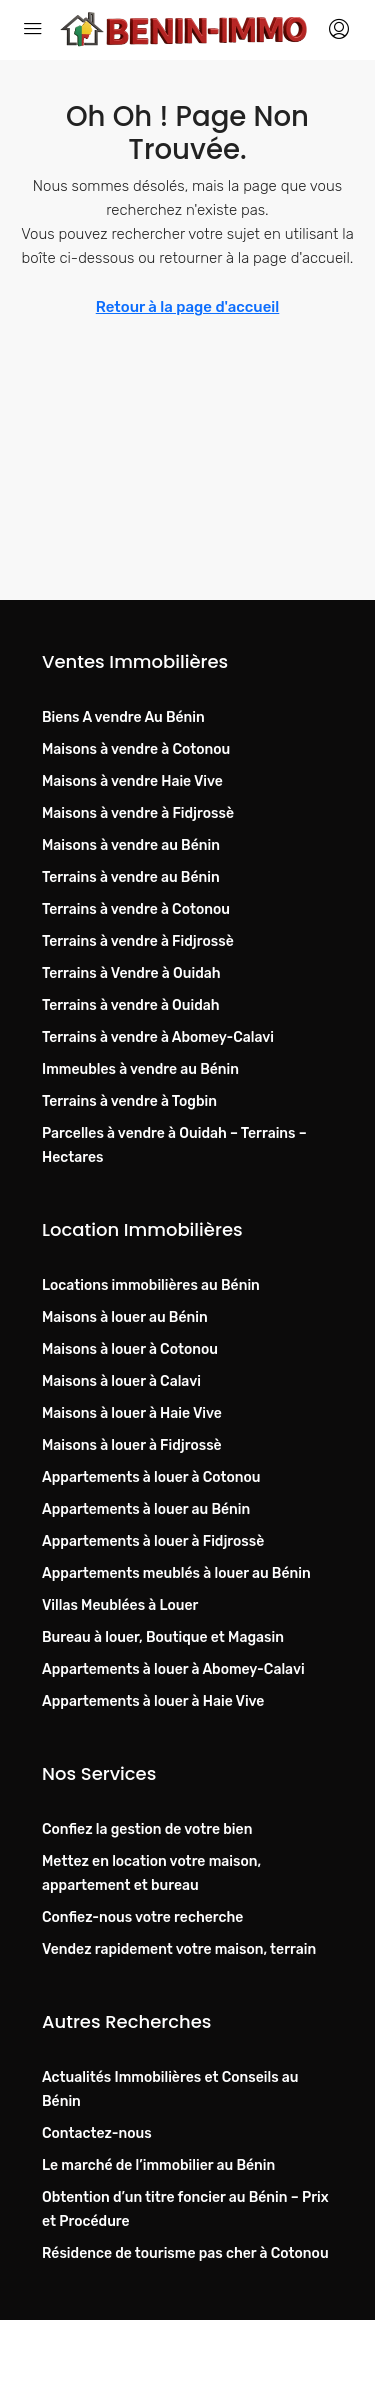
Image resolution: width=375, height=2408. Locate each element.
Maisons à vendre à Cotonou (136, 749)
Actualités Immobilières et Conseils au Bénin (170, 2089)
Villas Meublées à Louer (120, 1605)
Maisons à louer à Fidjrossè (132, 1445)
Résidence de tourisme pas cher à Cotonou (185, 2253)
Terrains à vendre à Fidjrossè (138, 941)
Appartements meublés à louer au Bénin (176, 1573)
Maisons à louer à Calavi (121, 1381)
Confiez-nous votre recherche (142, 1917)
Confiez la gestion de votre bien (147, 1829)
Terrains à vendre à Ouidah (131, 1005)
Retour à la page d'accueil (188, 307)
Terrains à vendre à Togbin (129, 1101)
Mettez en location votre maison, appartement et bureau (151, 1873)
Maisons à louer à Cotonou (130, 1349)
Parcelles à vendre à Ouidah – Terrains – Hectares (174, 1145)
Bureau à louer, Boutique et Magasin (163, 1637)
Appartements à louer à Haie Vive (153, 1701)
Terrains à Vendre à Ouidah (131, 973)
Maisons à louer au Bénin (125, 1317)
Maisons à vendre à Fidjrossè (138, 813)
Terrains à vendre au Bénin (131, 877)
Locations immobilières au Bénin (151, 1285)
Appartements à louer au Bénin (146, 1509)
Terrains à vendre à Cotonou (136, 909)
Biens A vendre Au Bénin (123, 717)
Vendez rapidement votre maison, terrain (179, 1949)
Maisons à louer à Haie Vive (132, 1413)
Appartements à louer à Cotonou (151, 1477)
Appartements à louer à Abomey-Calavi (173, 1669)
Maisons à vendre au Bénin (131, 845)
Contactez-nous (97, 2133)
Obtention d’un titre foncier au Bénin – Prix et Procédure (185, 2209)
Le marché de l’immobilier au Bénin (158, 2165)
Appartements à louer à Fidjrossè (153, 1541)
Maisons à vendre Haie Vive (132, 781)
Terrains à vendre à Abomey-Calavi (158, 1037)
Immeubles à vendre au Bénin (140, 1069)
